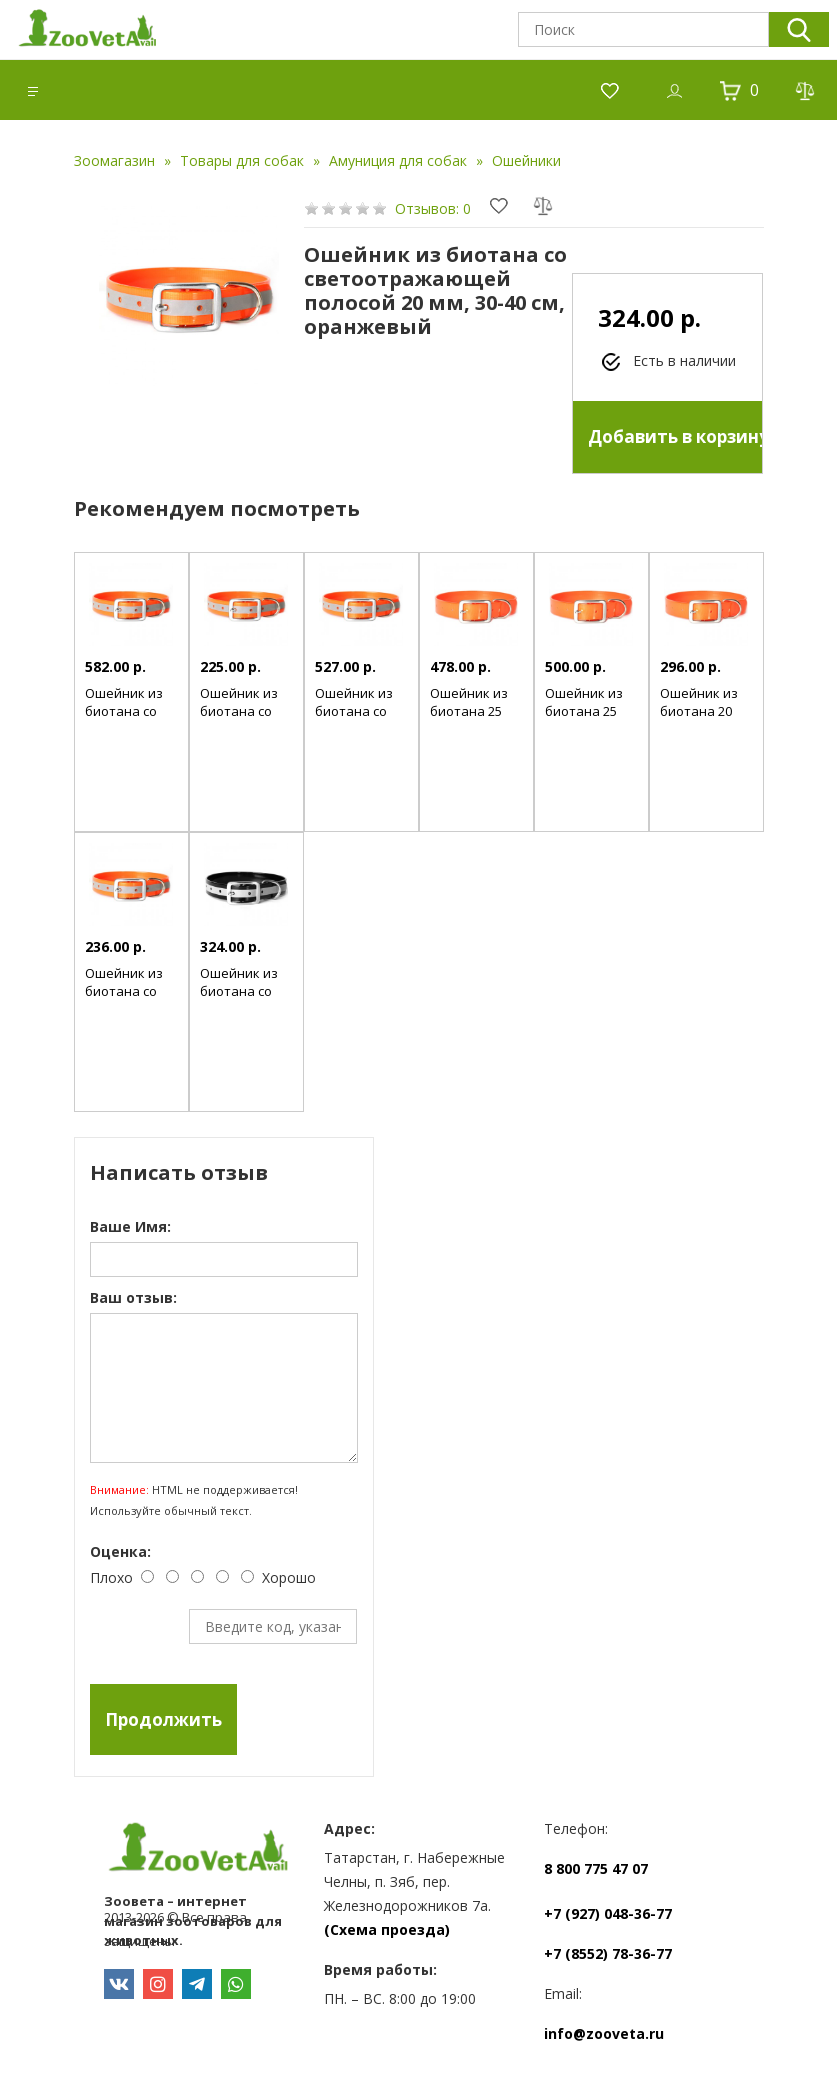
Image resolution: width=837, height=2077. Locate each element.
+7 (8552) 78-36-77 (608, 1953)
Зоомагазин (114, 160)
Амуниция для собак (398, 160)
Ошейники (526, 160)
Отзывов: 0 (433, 208)
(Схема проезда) (387, 1929)
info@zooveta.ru (604, 2033)
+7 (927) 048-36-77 (608, 1913)
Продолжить (163, 1719)
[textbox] (643, 29)
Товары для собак (242, 160)
